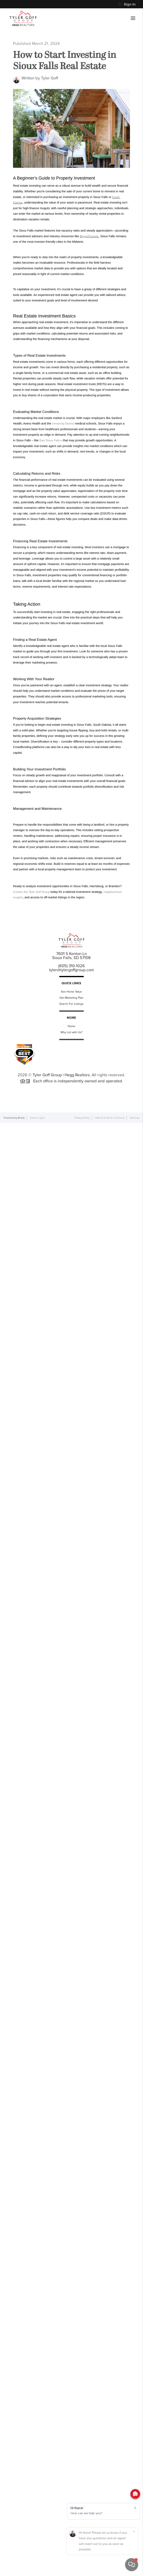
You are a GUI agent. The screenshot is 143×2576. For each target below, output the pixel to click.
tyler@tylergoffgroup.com (71, 970)
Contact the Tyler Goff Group (31, 892)
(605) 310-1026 (71, 966)
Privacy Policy (82, 1118)
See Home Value (71, 992)
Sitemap (134, 1118)
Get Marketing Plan (71, 998)
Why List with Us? (71, 1032)
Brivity (21, 1118)
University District (63, 423)
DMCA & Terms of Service (109, 1118)
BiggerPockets (89, 236)
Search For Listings (71, 1004)
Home (71, 1026)
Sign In (126, 4)
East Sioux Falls (50, 440)
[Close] (133, 2531)
